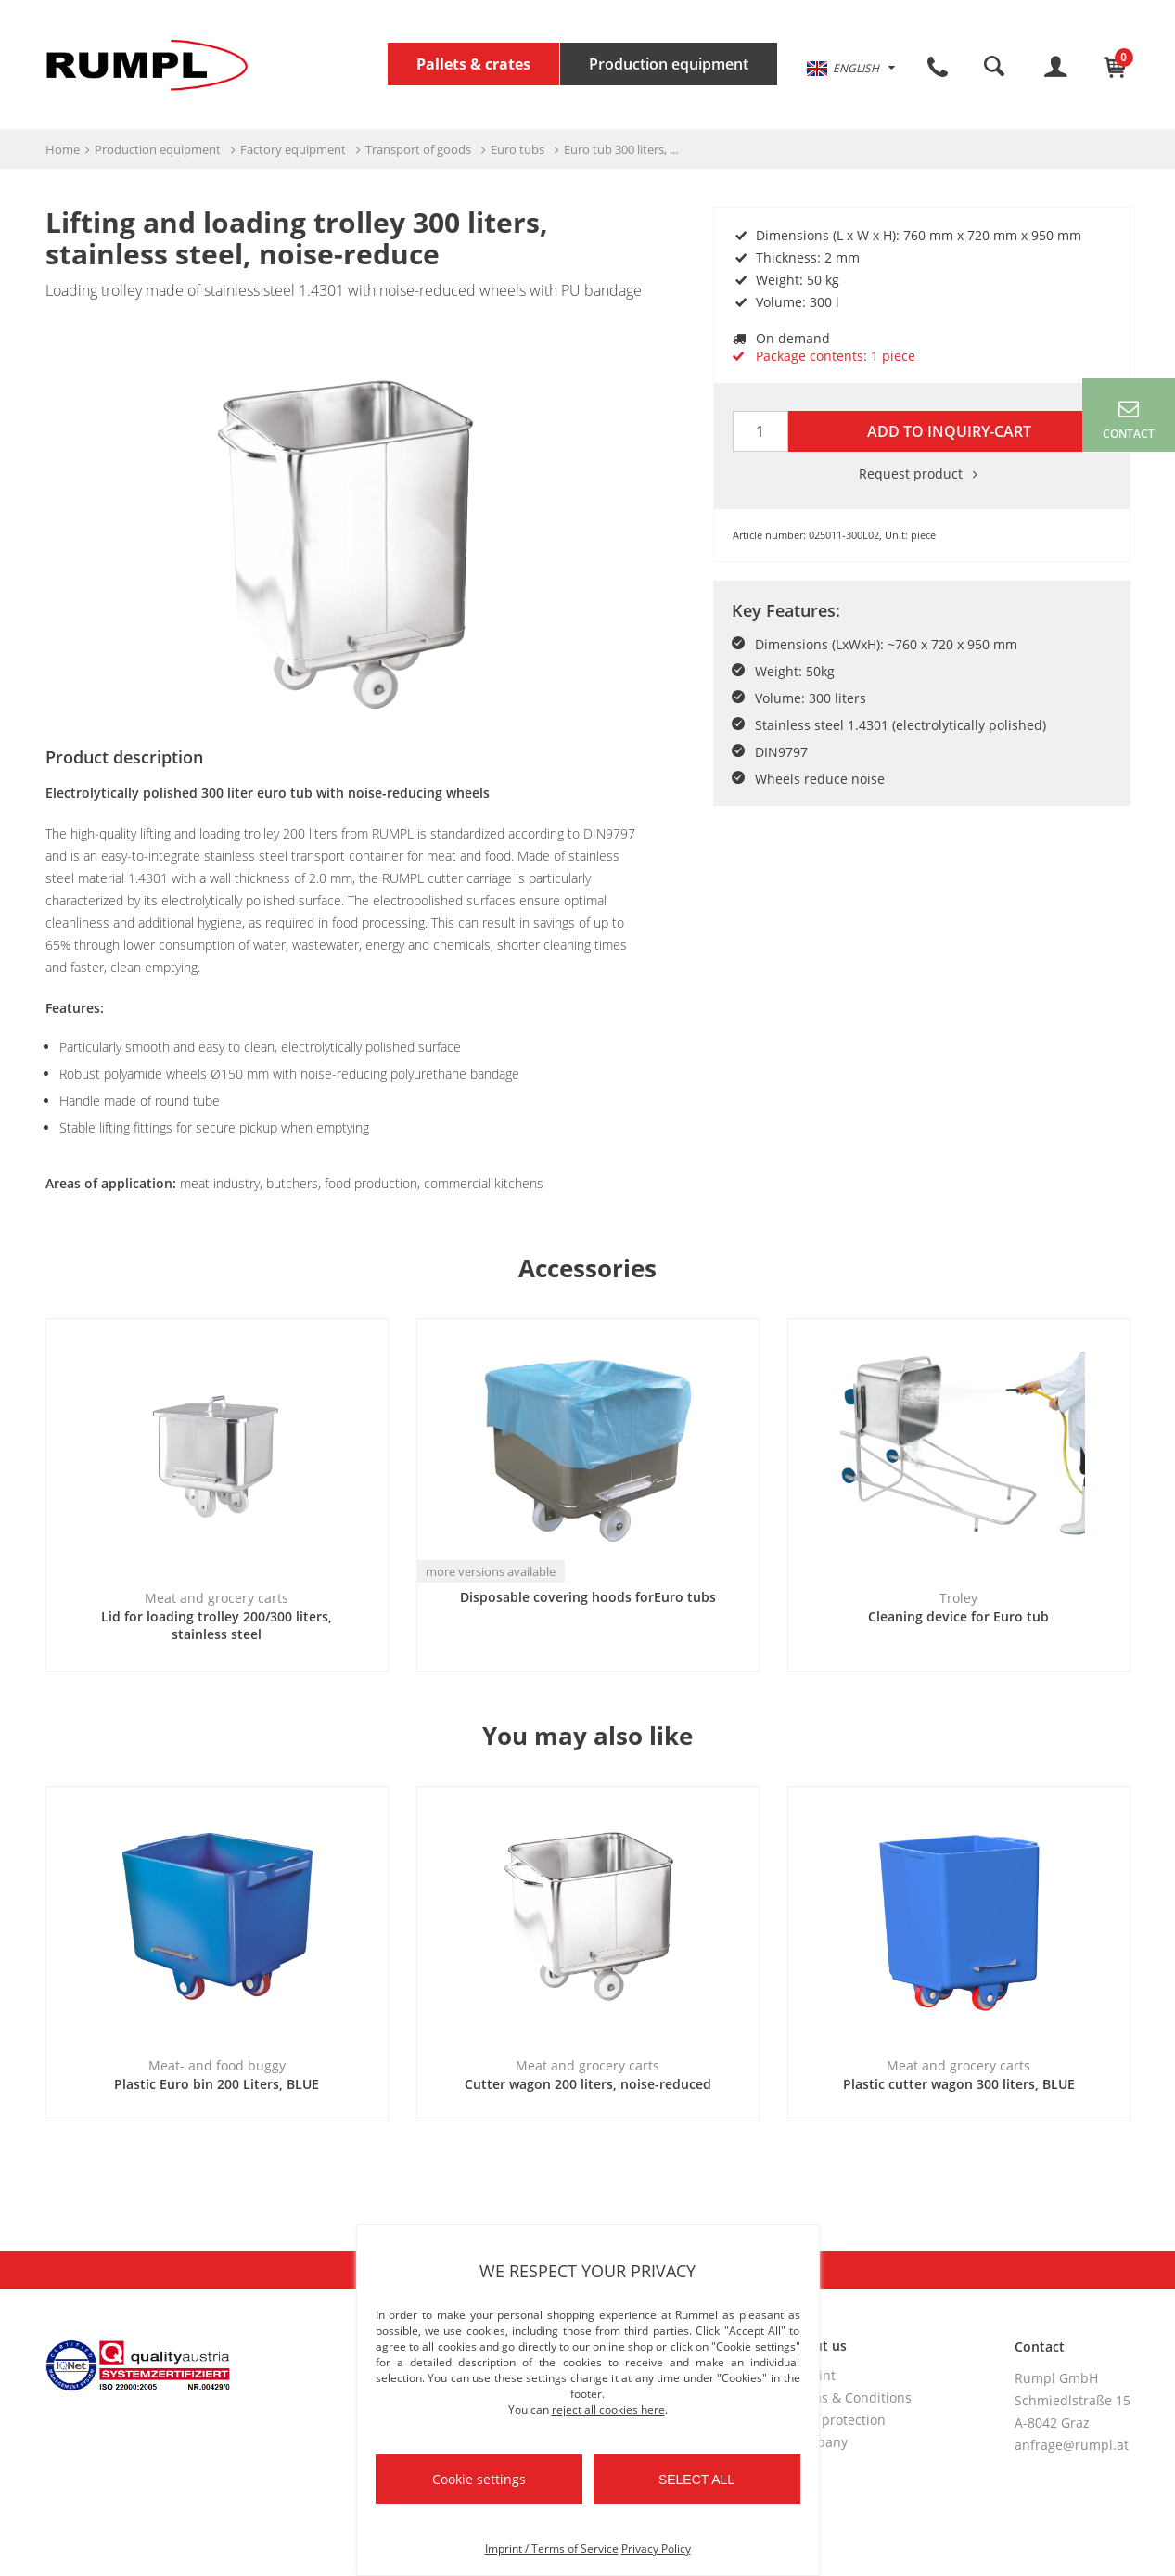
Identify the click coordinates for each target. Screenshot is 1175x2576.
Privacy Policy (656, 2549)
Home (62, 149)
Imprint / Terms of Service (552, 2549)
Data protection (837, 2420)
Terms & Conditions (850, 2397)
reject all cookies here (608, 2409)
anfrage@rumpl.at (1072, 2445)
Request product (922, 473)
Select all (696, 2479)
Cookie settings (479, 2479)
